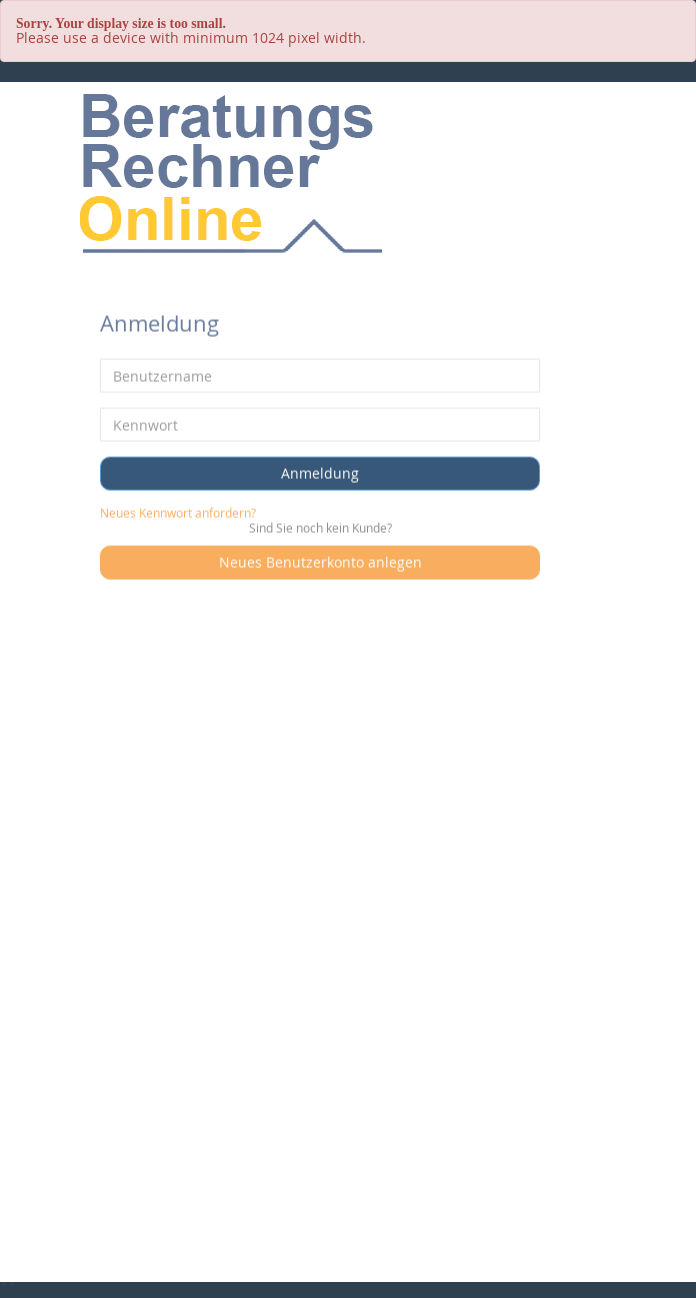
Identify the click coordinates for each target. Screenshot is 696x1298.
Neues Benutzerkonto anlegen (320, 560)
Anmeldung (320, 471)
